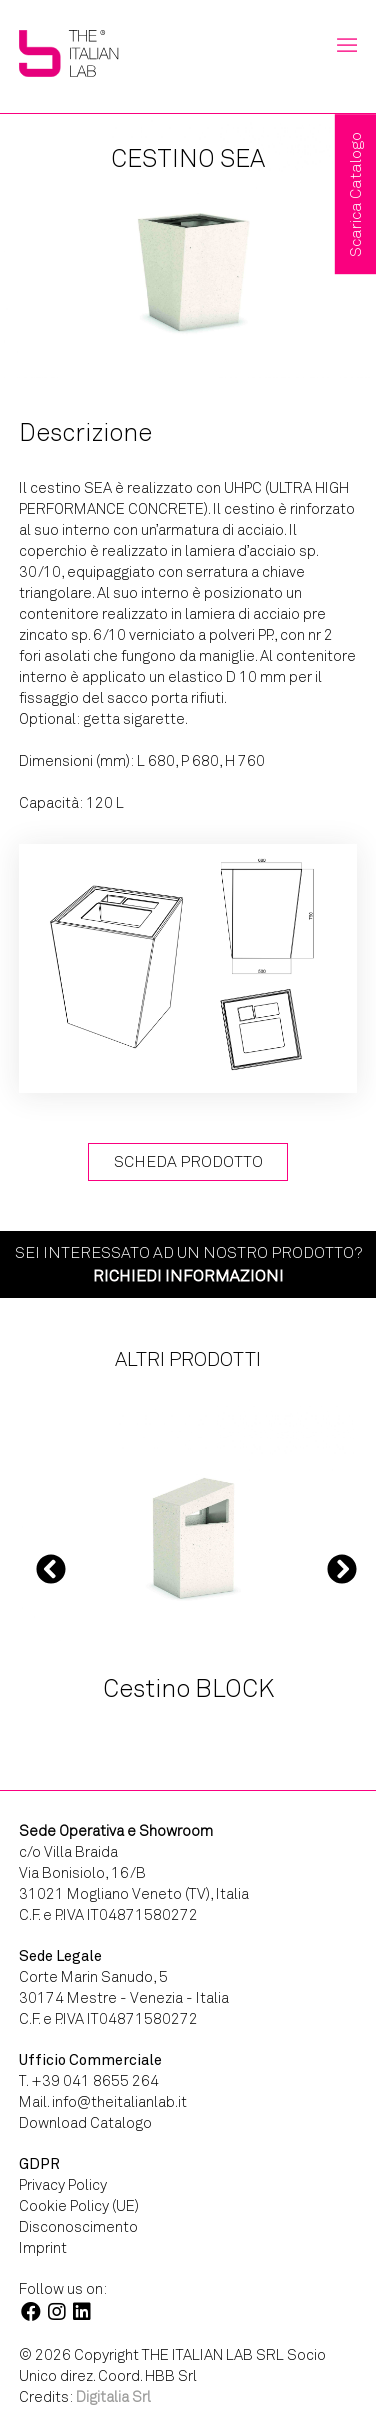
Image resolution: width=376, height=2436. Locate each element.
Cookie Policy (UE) (79, 2206)
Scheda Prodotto (188, 1161)
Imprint (43, 2248)
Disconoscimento (78, 2227)
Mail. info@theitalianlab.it (103, 2102)
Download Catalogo (85, 2123)
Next (342, 1569)
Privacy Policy (63, 2185)
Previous (51, 1569)
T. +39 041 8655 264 (89, 2081)
